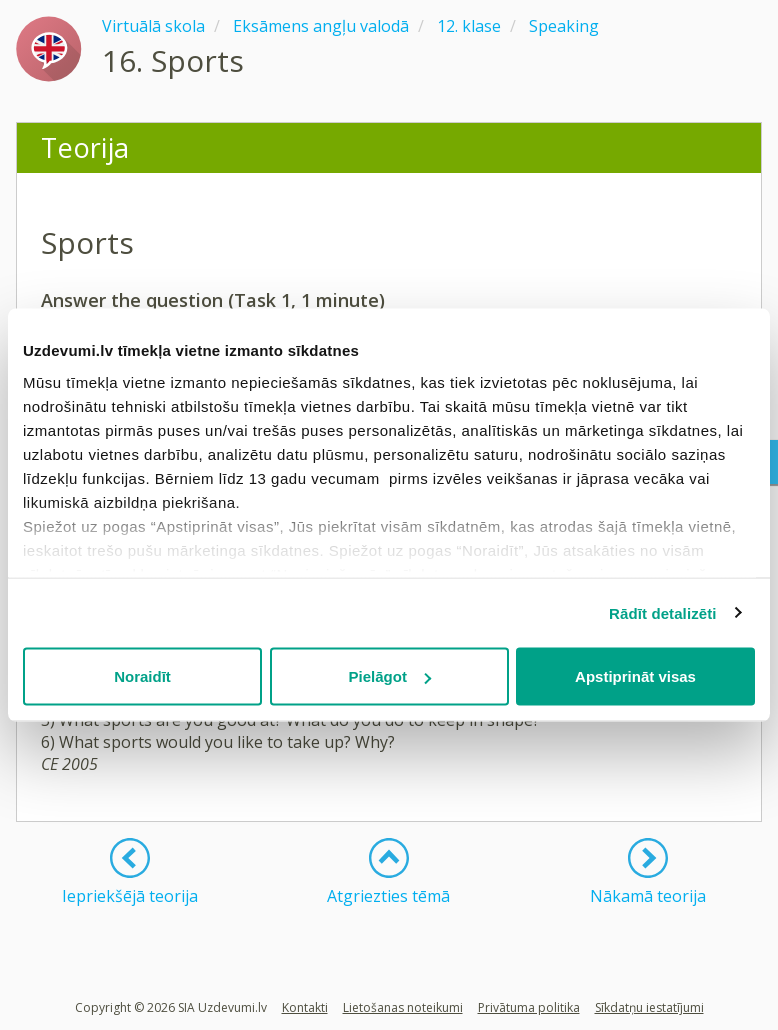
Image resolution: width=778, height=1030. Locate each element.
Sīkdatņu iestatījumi (649, 1007)
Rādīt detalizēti (662, 612)
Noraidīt (142, 676)
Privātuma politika (529, 1007)
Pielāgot (390, 676)
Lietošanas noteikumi (403, 1007)
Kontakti (305, 1007)
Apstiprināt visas (635, 676)
